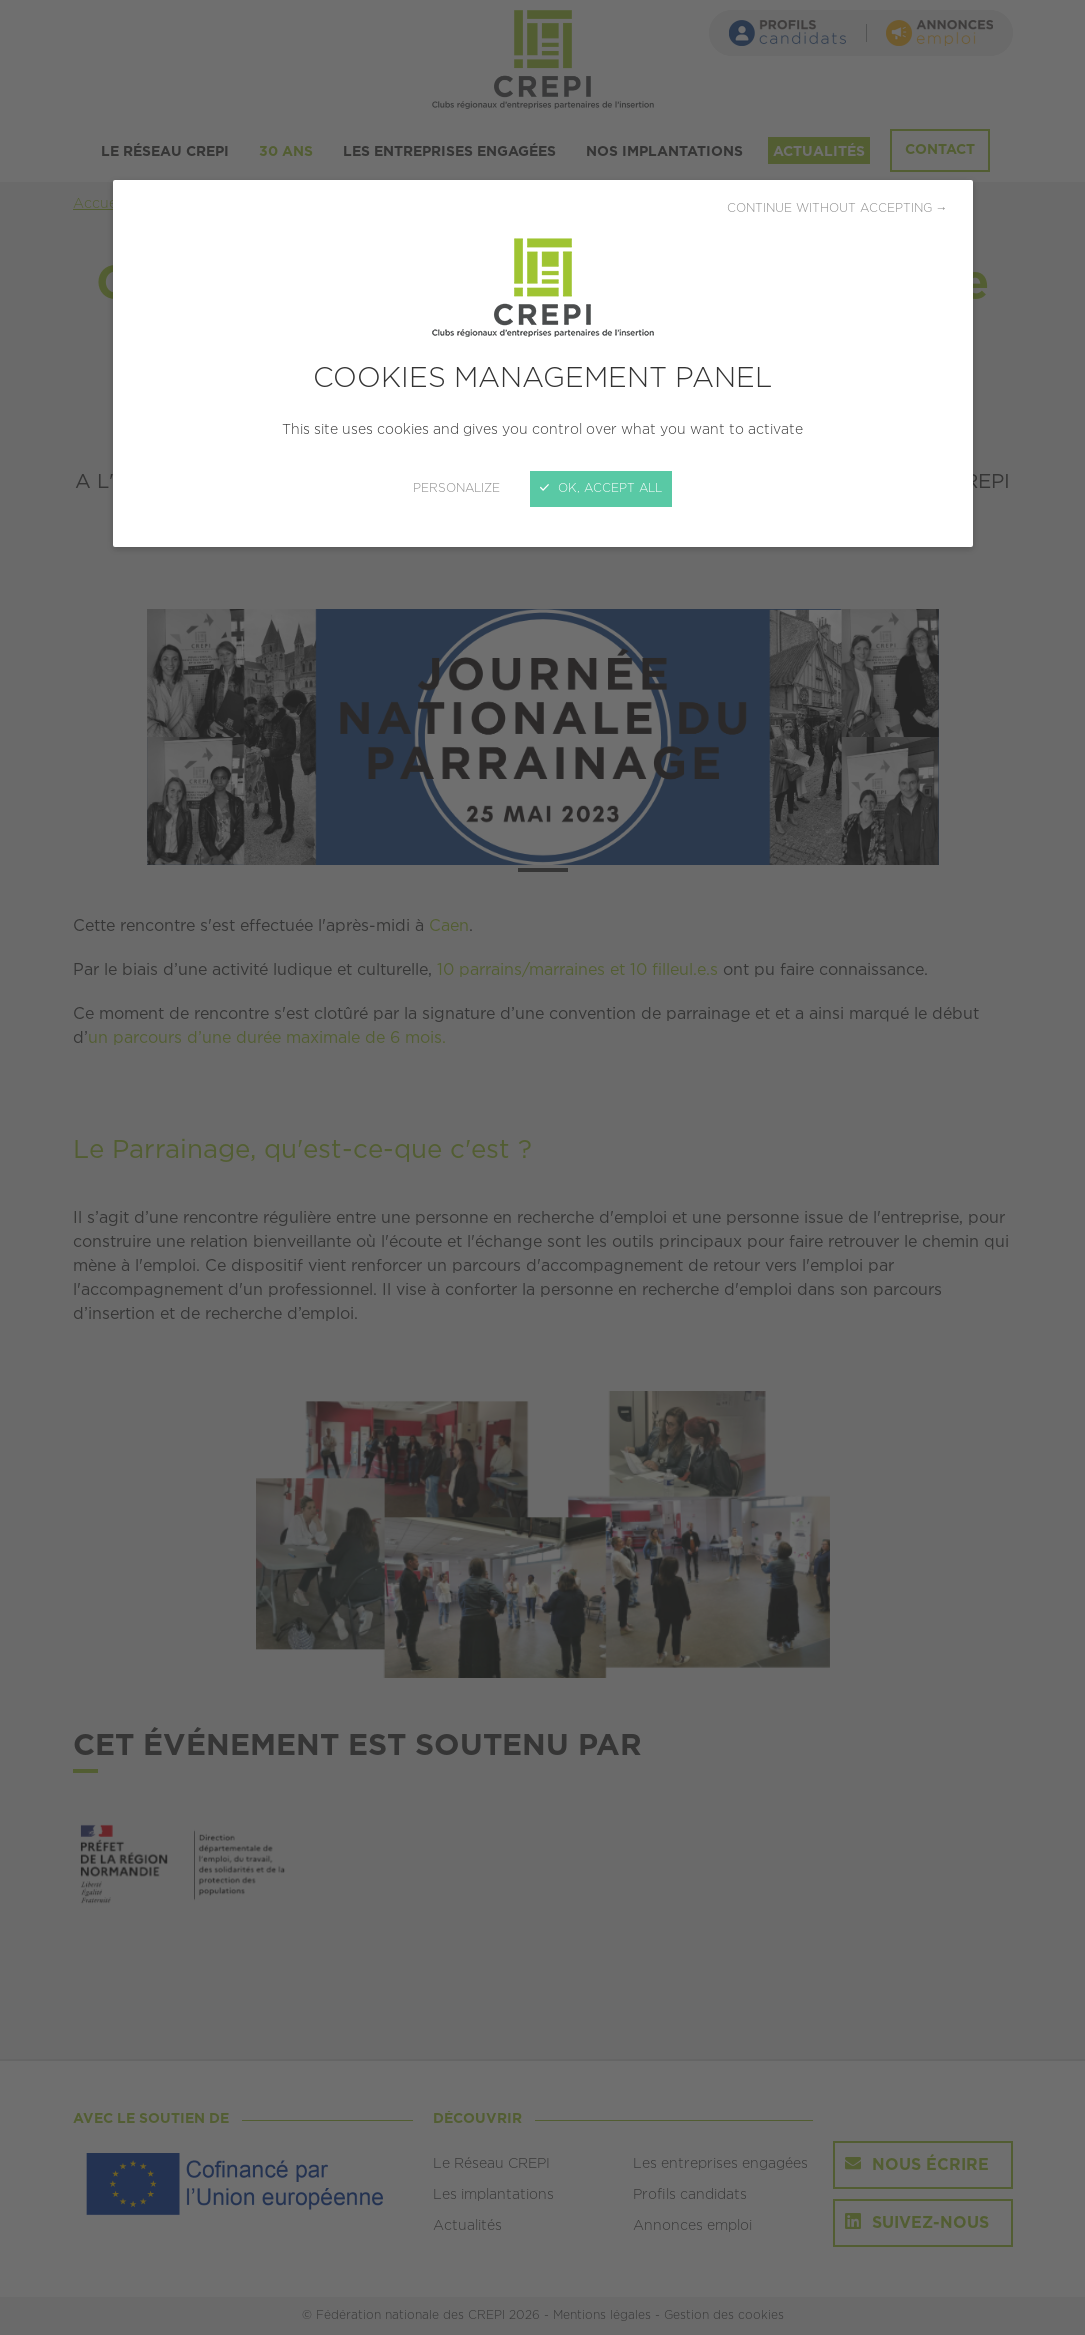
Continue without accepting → (837, 208)
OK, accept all (601, 488)
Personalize (456, 488)
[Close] (542, 1167)
